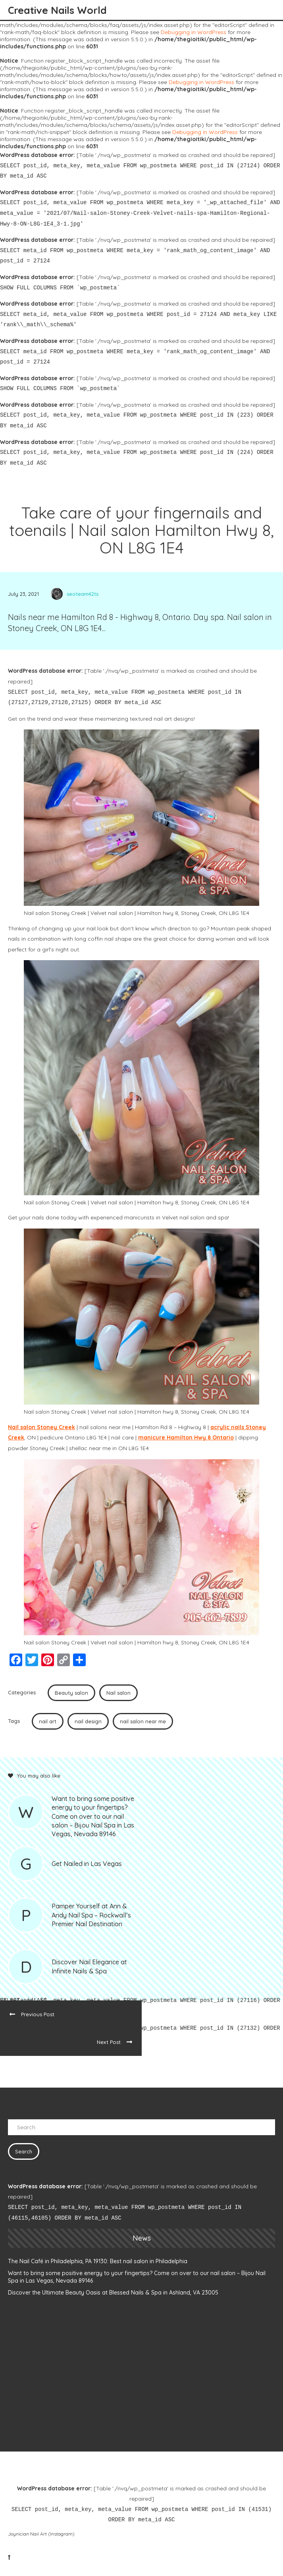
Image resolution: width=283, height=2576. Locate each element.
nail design (88, 1721)
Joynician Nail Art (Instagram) (41, 2534)
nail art (47, 1721)
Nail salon (118, 1693)
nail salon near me (143, 1721)
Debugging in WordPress (193, 32)
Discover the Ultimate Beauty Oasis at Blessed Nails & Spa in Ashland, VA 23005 (113, 2292)
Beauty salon (71, 1693)
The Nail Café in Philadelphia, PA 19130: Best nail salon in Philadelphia (97, 2261)
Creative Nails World (57, 10)
